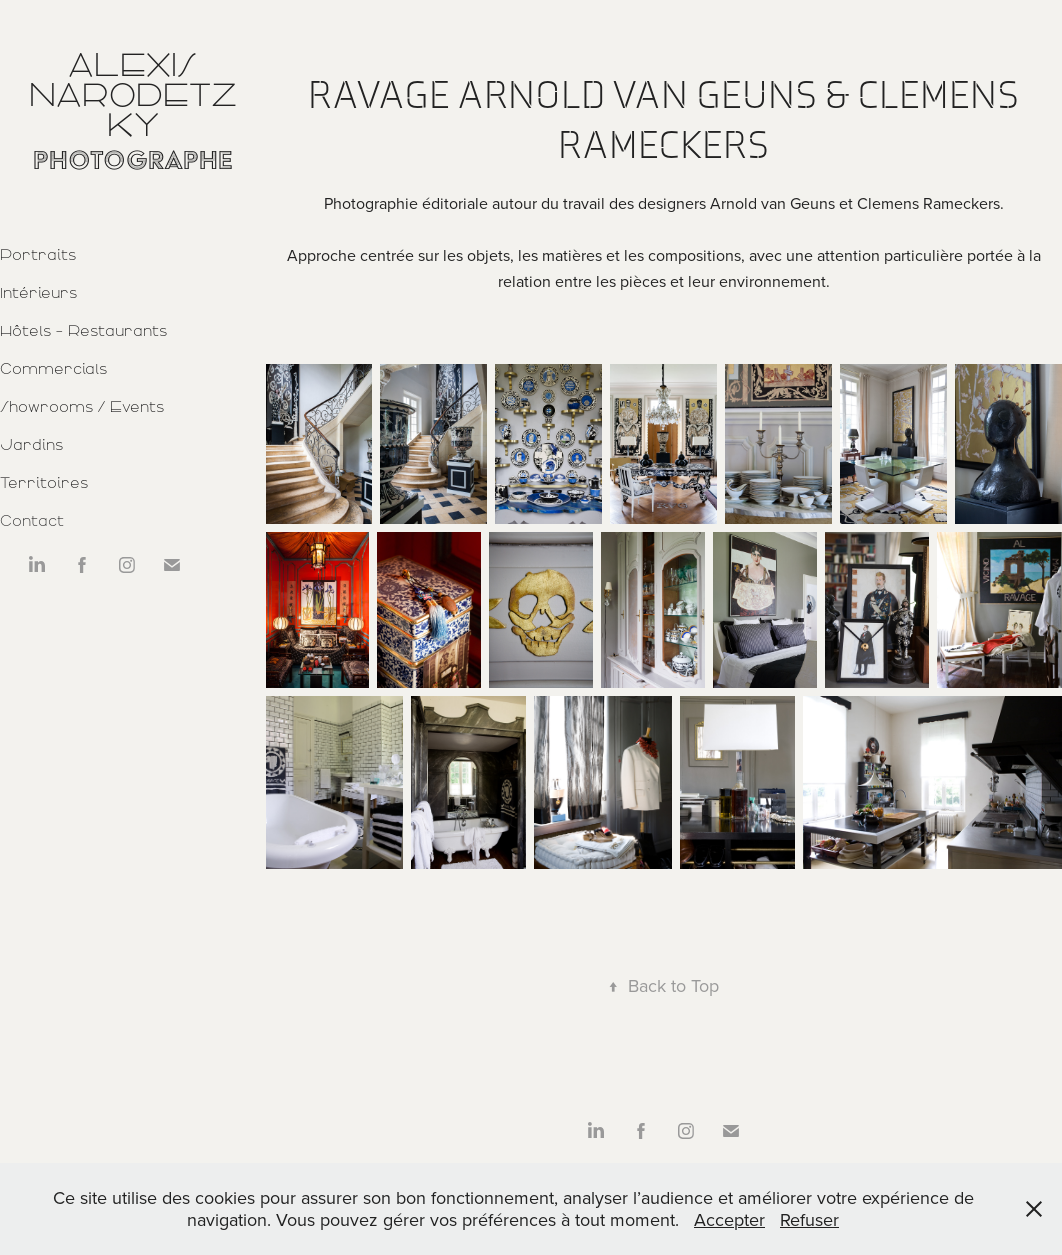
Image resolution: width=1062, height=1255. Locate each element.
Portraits (38, 255)
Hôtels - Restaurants (83, 331)
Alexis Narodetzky (133, 95)
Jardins (31, 445)
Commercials (53, 369)
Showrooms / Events (82, 407)
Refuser (809, 1219)
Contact (32, 521)
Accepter (729, 1219)
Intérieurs (38, 293)
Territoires (44, 483)
